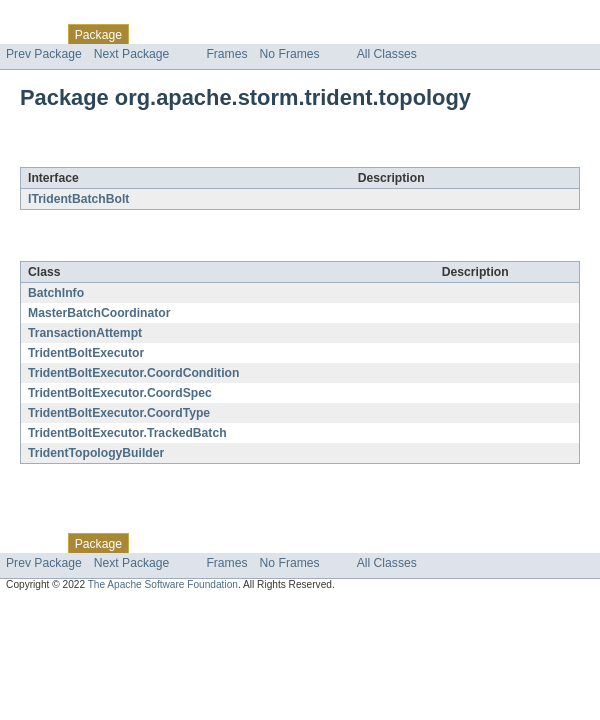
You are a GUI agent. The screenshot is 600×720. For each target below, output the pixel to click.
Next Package (132, 54)
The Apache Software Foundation (163, 584)
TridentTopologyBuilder (96, 453)
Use (193, 34)
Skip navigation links (55, 17)
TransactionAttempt (85, 333)
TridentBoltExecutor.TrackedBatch (127, 433)
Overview (31, 34)
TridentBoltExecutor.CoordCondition (133, 373)
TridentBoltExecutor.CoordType (119, 413)
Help (381, 34)
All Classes (387, 54)
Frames (226, 54)
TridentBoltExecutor (86, 353)
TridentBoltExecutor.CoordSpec (120, 393)
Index (342, 34)
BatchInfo (56, 293)
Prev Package (44, 54)
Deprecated (284, 34)
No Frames (290, 54)
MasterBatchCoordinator (99, 313)
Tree (228, 34)
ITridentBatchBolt (78, 199)
